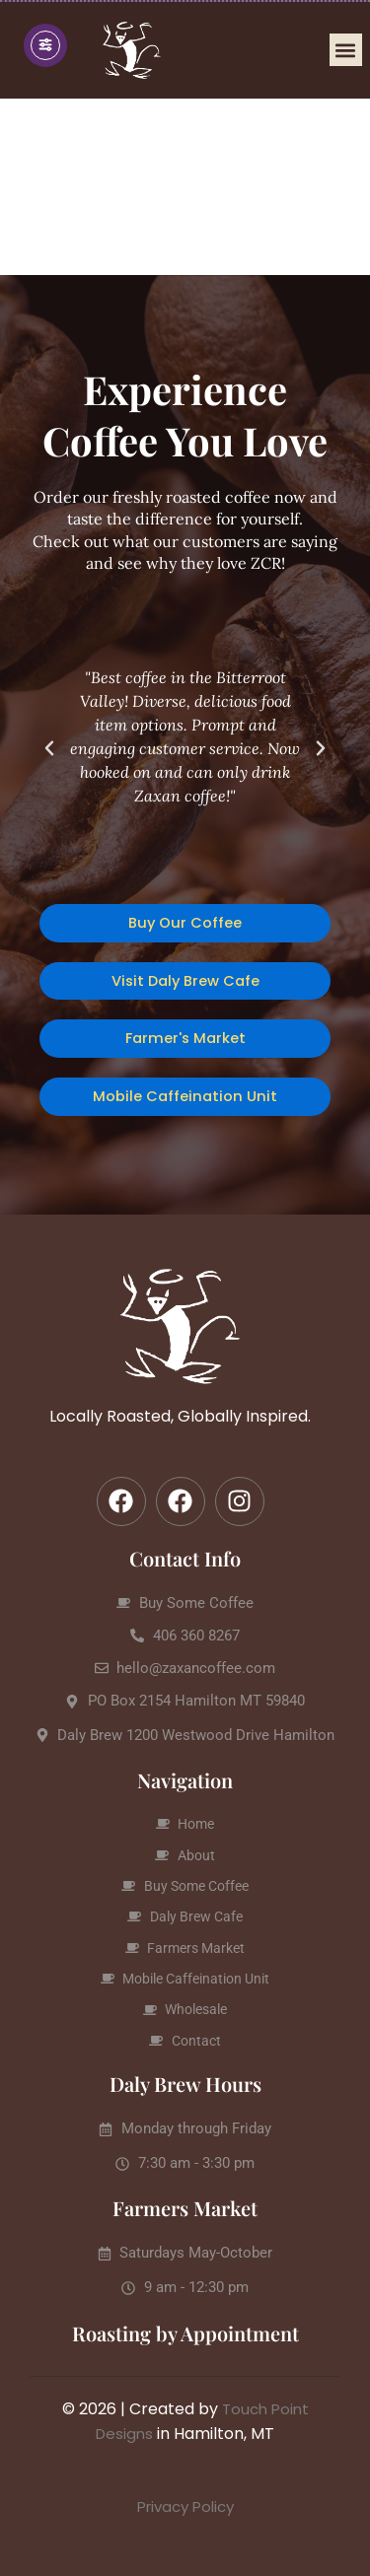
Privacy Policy (185, 2506)
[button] (346, 50)
